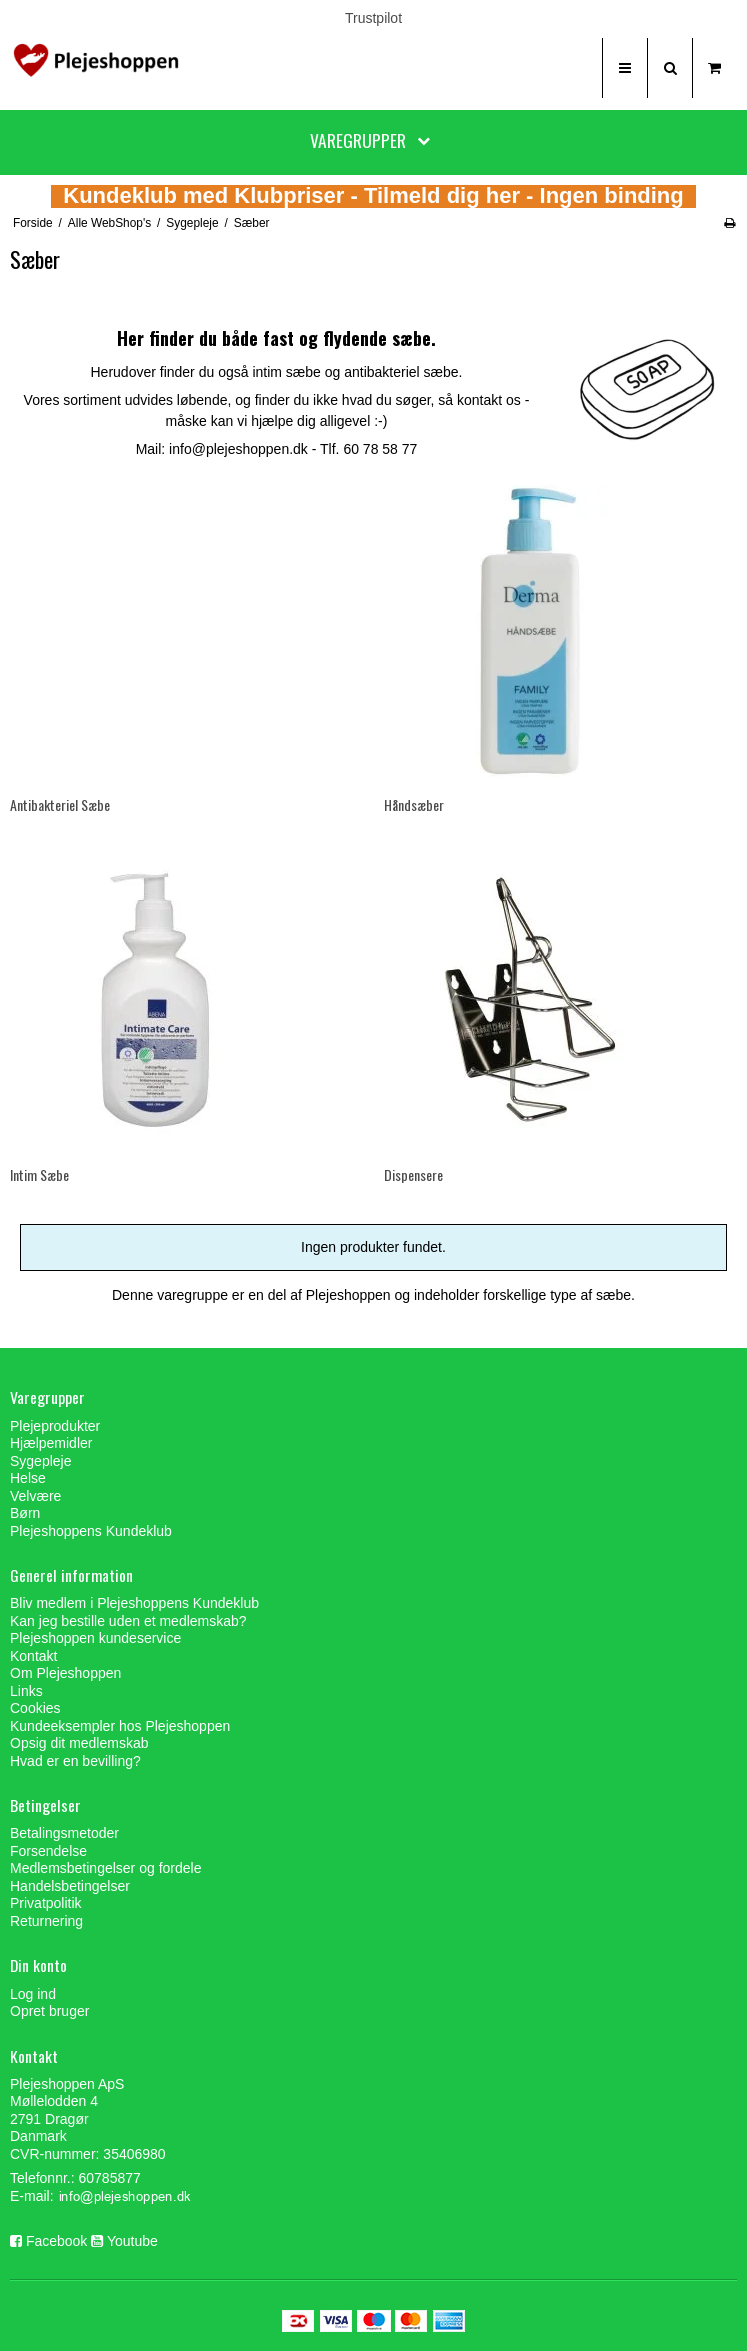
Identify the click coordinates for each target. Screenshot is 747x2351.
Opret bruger (49, 2011)
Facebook (56, 2241)
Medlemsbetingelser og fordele (105, 1868)
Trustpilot (373, 18)
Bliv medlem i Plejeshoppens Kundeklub (134, 1603)
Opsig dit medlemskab (79, 1743)
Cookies (35, 1708)
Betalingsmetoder (64, 1833)
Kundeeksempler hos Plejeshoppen (120, 1726)
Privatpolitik (46, 1903)
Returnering (46, 1921)
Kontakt (33, 1656)
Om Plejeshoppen (65, 1673)
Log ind (33, 1994)
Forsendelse (48, 1851)
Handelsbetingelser (70, 1886)
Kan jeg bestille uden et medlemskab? (128, 1621)
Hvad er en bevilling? (75, 1761)
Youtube (132, 2241)
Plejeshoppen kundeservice (95, 1638)
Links (26, 1691)
